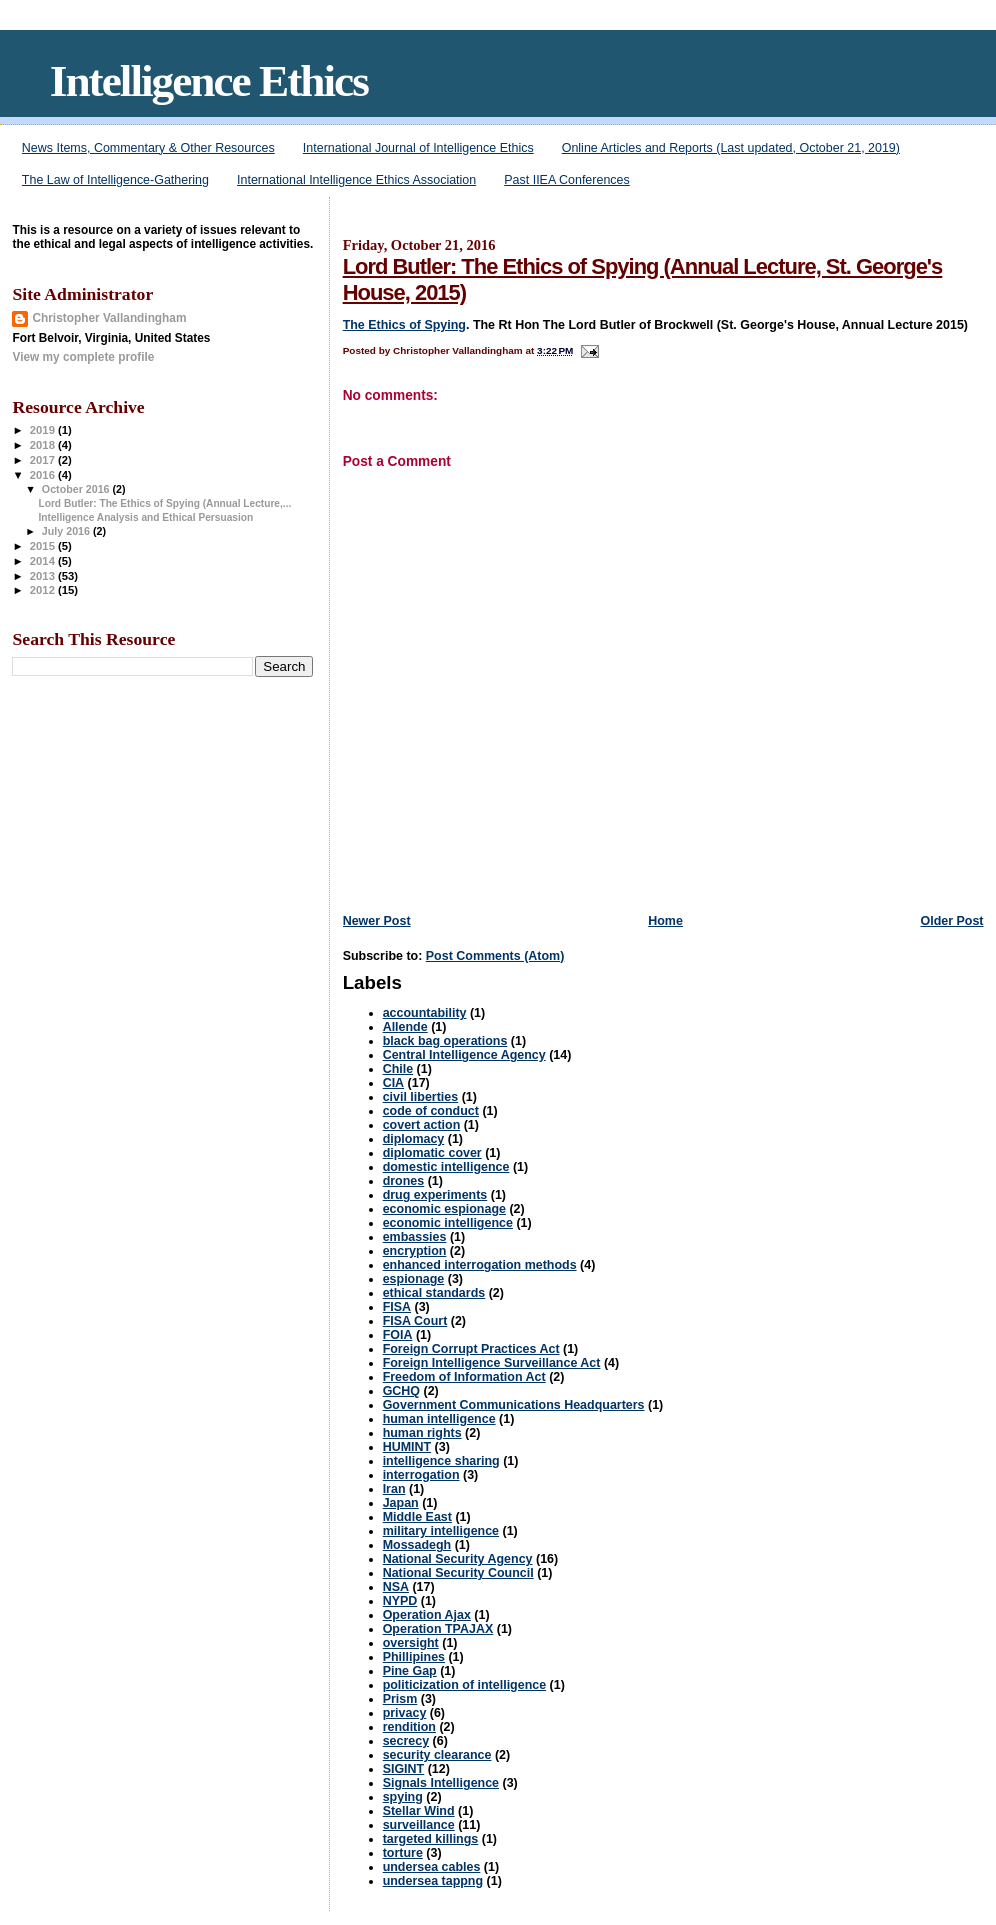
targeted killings (431, 1839)
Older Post (951, 921)
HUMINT (407, 1447)
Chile (398, 1069)
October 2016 (77, 489)
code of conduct (431, 1111)
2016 (44, 475)
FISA (397, 1307)
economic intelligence (448, 1223)
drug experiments (435, 1195)
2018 (44, 445)
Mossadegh (417, 1545)
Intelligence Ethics (209, 81)
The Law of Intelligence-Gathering (115, 180)
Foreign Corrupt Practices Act (471, 1349)
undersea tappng (433, 1881)
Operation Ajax (427, 1615)
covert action (422, 1125)
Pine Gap (410, 1671)
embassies (415, 1237)
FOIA (398, 1335)
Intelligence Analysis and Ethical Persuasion (146, 517)
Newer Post (377, 921)
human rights (422, 1433)
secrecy (406, 1741)
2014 (44, 561)
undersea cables (432, 1867)
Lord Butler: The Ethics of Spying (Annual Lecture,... (165, 503)
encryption (415, 1251)
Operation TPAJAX (438, 1629)
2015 (44, 546)
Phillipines (414, 1657)
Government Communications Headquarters (514, 1405)
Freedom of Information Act (464, 1377)
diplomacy (414, 1139)
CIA (393, 1083)
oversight (411, 1643)
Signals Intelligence (441, 1783)
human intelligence (439, 1419)
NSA (396, 1587)
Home (665, 921)
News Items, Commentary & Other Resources (148, 148)
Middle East (417, 1517)
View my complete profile (83, 357)
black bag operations (445, 1041)
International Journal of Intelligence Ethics (418, 148)
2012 (44, 590)
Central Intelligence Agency (464, 1055)
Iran (394, 1489)
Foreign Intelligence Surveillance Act (492, 1363)
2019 (44, 430)
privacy (405, 1713)
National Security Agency (458, 1559)
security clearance (437, 1755)
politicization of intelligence (465, 1685)
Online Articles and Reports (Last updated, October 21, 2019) (731, 148)
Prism (400, 1699)
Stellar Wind (419, 1811)
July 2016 (67, 531)
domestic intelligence (446, 1167)
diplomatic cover (432, 1153)
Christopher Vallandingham (109, 318)
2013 (44, 576)
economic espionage (444, 1209)
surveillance (419, 1825)
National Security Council (458, 1573)
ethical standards (434, 1293)
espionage (414, 1279)
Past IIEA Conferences (566, 180)
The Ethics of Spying (404, 325)
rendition (409, 1727)
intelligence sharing (441, 1461)
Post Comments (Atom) (495, 956)
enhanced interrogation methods (480, 1265)
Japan (401, 1503)
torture (403, 1853)
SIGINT (404, 1769)
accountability (425, 1013)
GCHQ (401, 1391)
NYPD (400, 1601)
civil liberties (421, 1097)
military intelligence (441, 1531)
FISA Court (415, 1321)
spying (403, 1797)
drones (404, 1181)
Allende (405, 1027)
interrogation (421, 1475)
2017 (44, 460)
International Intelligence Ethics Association (356, 180)
